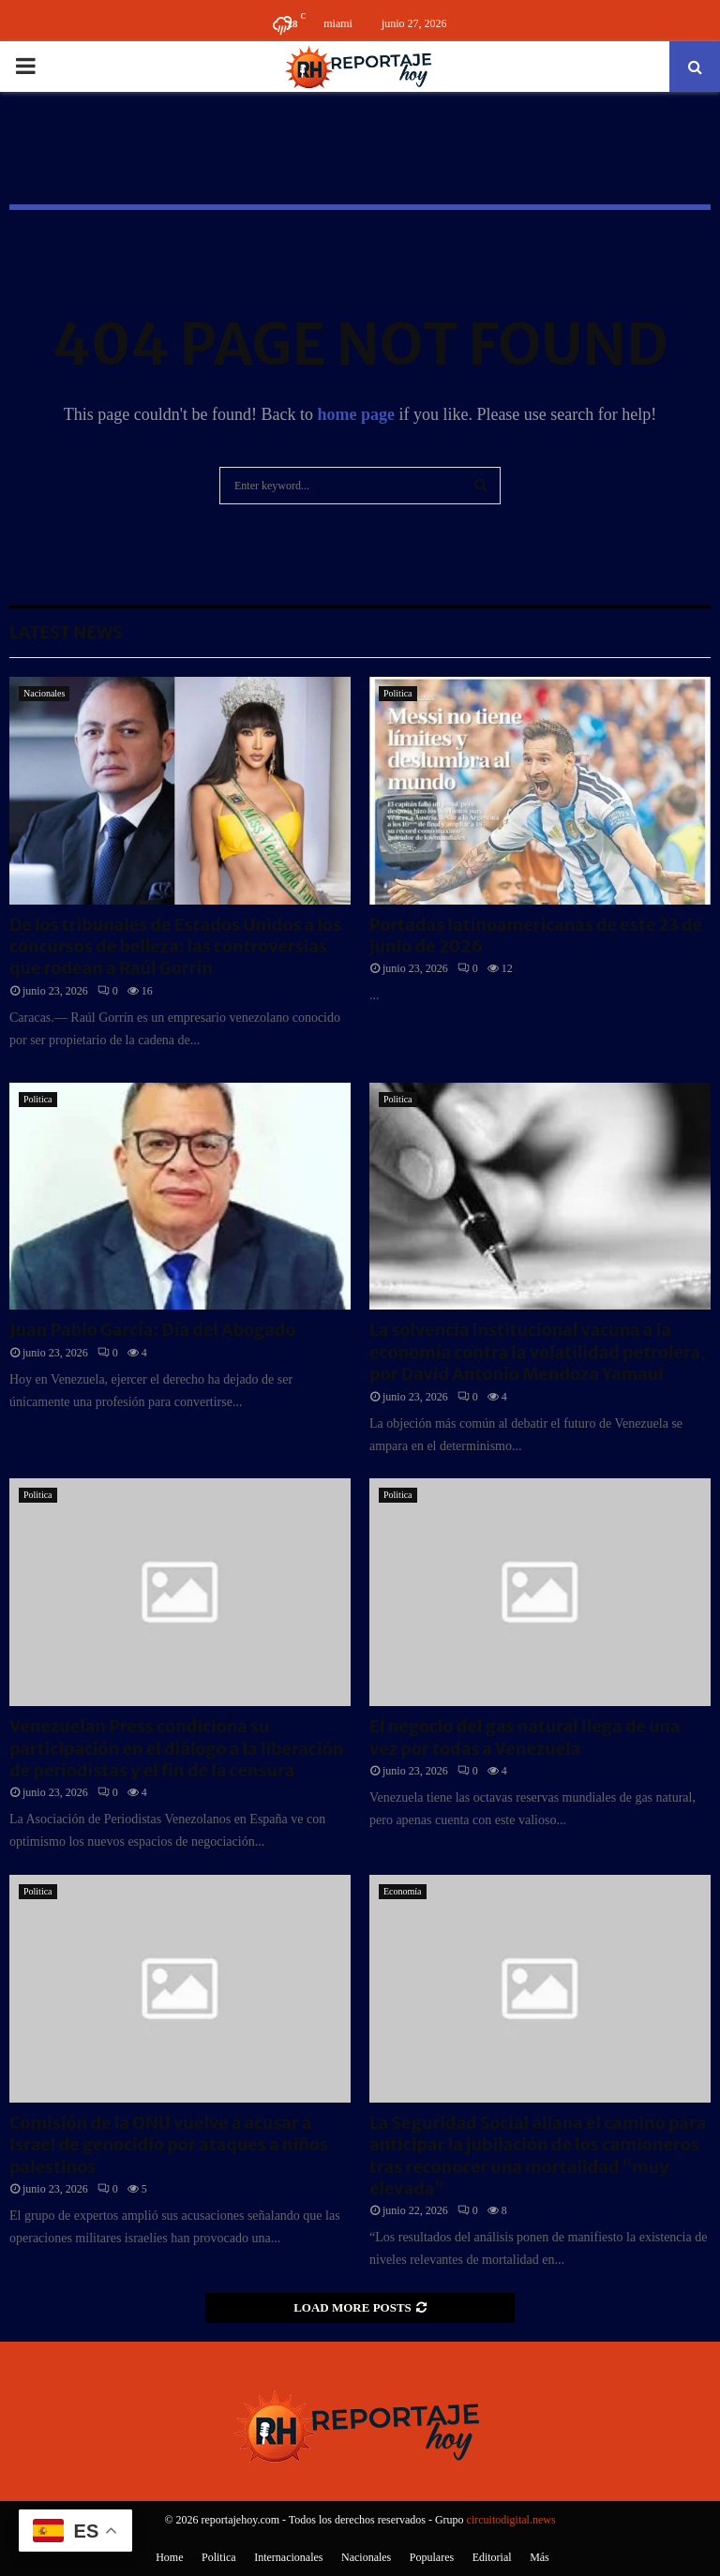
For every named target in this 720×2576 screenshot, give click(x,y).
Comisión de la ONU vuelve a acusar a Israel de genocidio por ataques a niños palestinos (168, 2145)
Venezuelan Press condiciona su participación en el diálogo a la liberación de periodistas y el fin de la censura (176, 1748)
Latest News (66, 632)
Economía (402, 1891)
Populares (432, 2557)
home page (356, 414)
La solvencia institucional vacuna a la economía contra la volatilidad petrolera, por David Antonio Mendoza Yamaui (537, 1352)
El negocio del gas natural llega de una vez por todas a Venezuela (525, 1737)
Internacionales (288, 2557)
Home (169, 2557)
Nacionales (44, 693)
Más (539, 2557)
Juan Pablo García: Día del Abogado (152, 1329)
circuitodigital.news (511, 2519)
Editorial (492, 2557)
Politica (397, 693)
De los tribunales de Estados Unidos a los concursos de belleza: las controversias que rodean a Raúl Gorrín (175, 947)
